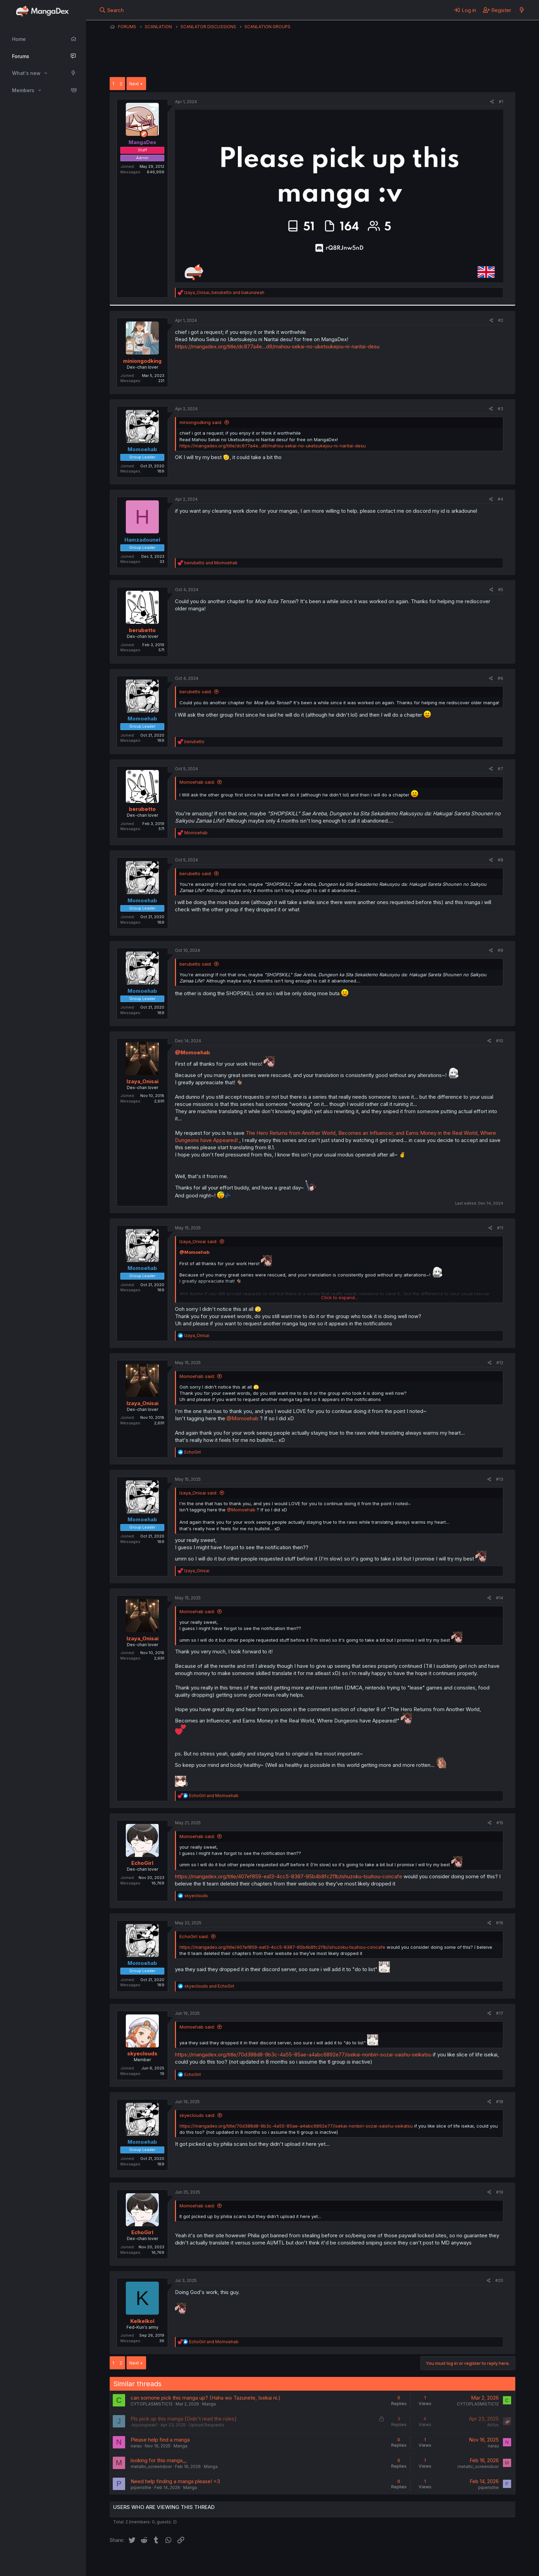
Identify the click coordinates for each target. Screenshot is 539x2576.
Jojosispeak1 (144, 2424)
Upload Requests (206, 2424)
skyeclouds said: (197, 2115)
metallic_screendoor (151, 2466)
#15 (499, 1822)
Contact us (199, 2561)
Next (134, 83)
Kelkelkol (142, 2321)
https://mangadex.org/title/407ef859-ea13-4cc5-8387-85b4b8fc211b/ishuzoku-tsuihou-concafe (288, 1876)
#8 (500, 859)
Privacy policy (278, 2561)
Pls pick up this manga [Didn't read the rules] (183, 2418)
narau (136, 2445)
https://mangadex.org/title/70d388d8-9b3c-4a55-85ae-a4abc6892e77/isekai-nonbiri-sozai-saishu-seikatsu (303, 2054)
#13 (499, 1479)
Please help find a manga (160, 2439)
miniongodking (142, 361)
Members (23, 90)
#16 (499, 1922)
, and (224, 292)
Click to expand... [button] (339, 1297)
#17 (499, 2013)
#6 (500, 678)
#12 (499, 1362)
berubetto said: (195, 691)
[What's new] (522, 10)
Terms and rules (237, 2561)
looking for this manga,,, (159, 2460)
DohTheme (450, 2566)
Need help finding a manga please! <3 (175, 2481)
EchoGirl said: (194, 1936)
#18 (499, 2101)
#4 (500, 499)
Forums (20, 56)
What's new (26, 73)
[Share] (492, 102)
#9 (500, 950)
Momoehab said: (197, 782)
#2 (500, 320)
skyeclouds (142, 2053)
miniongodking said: (200, 422)
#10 (499, 1040)
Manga (209, 2403)
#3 (500, 408)
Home (19, 39)
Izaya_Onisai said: (198, 1241)
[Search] (112, 10)
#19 (499, 2192)
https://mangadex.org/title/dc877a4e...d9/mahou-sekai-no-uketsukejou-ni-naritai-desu (277, 346)
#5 (500, 589)
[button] (46, 73)
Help (306, 2561)
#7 (500, 768)
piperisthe (141, 2487)
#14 (499, 1597)
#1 (501, 101)
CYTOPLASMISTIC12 (152, 2403)
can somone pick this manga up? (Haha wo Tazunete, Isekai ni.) (205, 2397)
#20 (499, 2280)
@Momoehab (192, 1052)
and (211, 562)
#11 (500, 1227)
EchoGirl (142, 1863)
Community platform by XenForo (458, 2560)
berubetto (142, 630)
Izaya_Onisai (142, 1081)
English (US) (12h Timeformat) (145, 2561)
